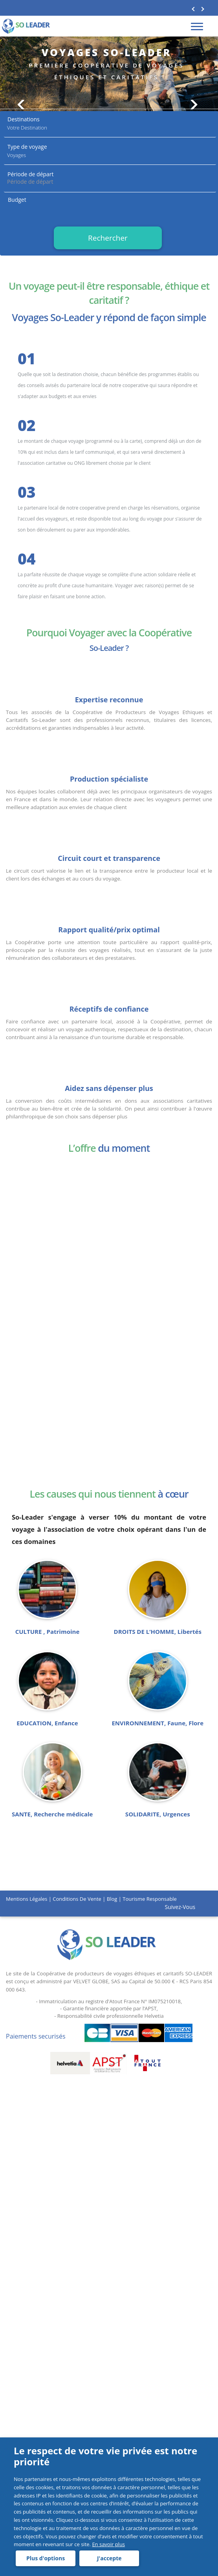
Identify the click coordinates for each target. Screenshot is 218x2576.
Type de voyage (27, 146)
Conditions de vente (77, 1898)
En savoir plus (108, 2544)
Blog (112, 1898)
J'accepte (108, 2558)
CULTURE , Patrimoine (47, 1631)
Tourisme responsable (150, 1898)
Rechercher (108, 238)
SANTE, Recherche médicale (52, 1814)
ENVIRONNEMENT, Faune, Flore (157, 1723)
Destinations (23, 119)
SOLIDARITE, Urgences (157, 1814)
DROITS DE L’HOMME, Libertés (158, 1631)
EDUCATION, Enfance (47, 1723)
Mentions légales (26, 1898)
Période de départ (30, 174)
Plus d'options (45, 2558)
